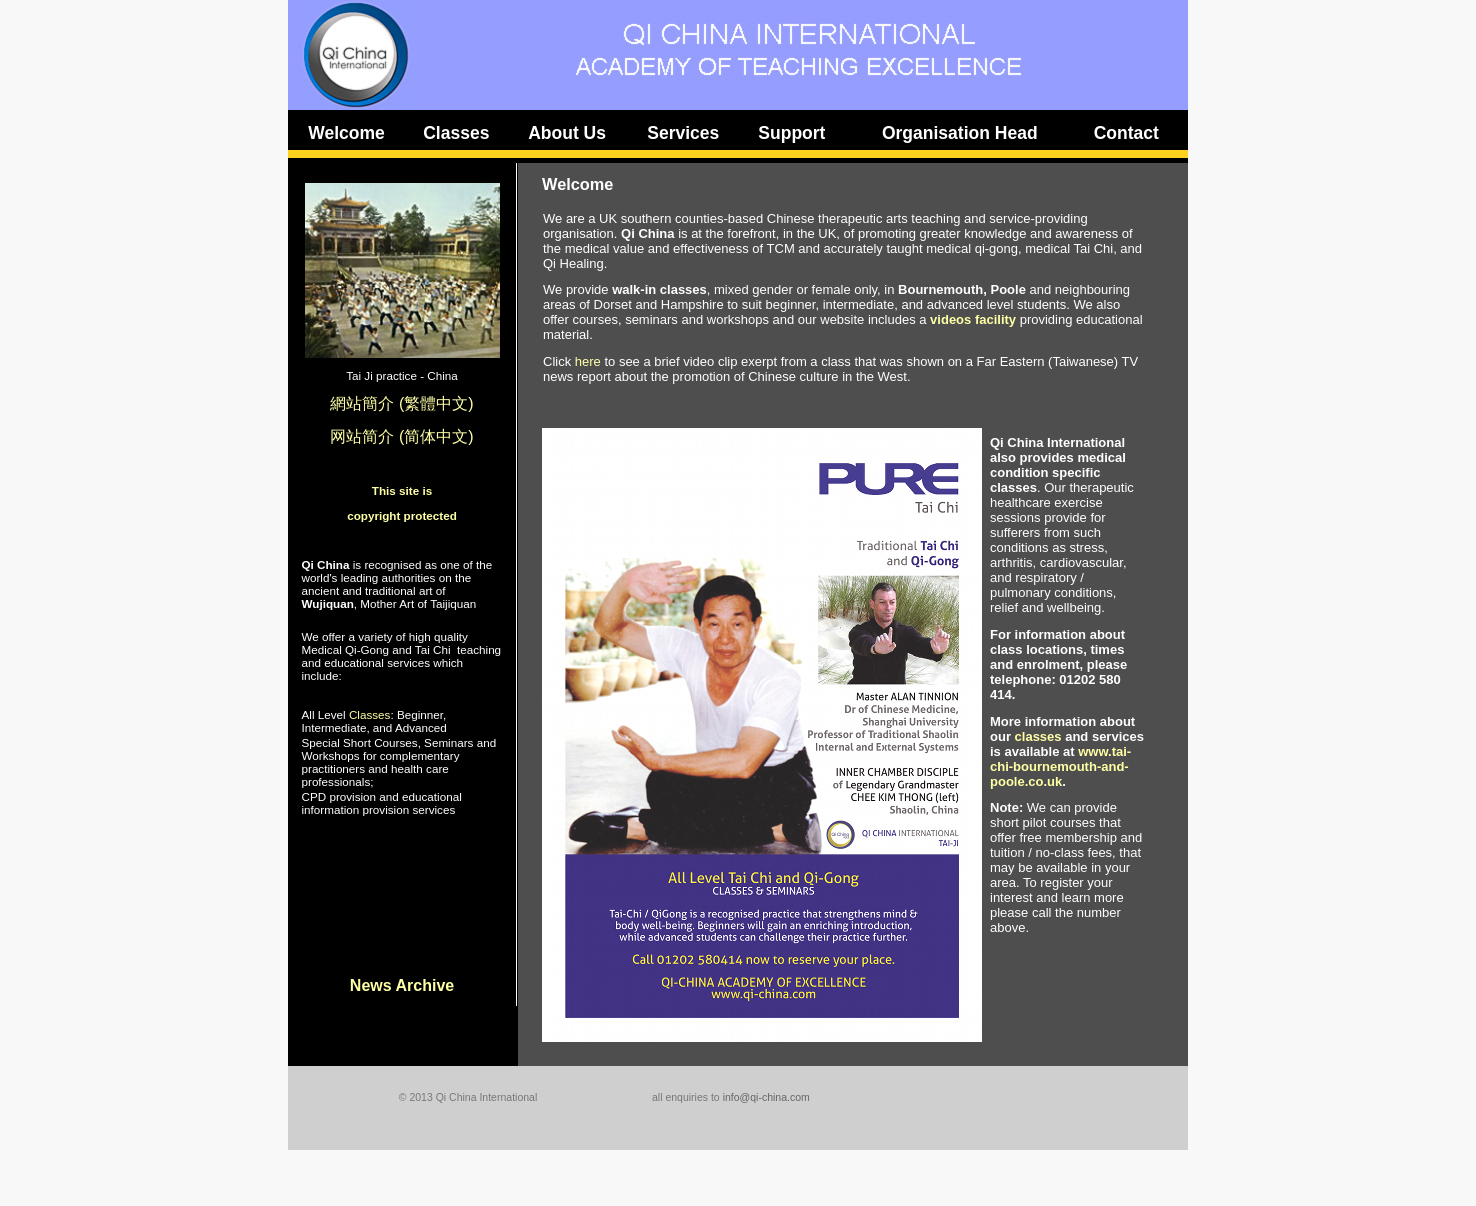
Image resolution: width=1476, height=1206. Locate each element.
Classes (370, 714)
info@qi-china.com (766, 1097)
